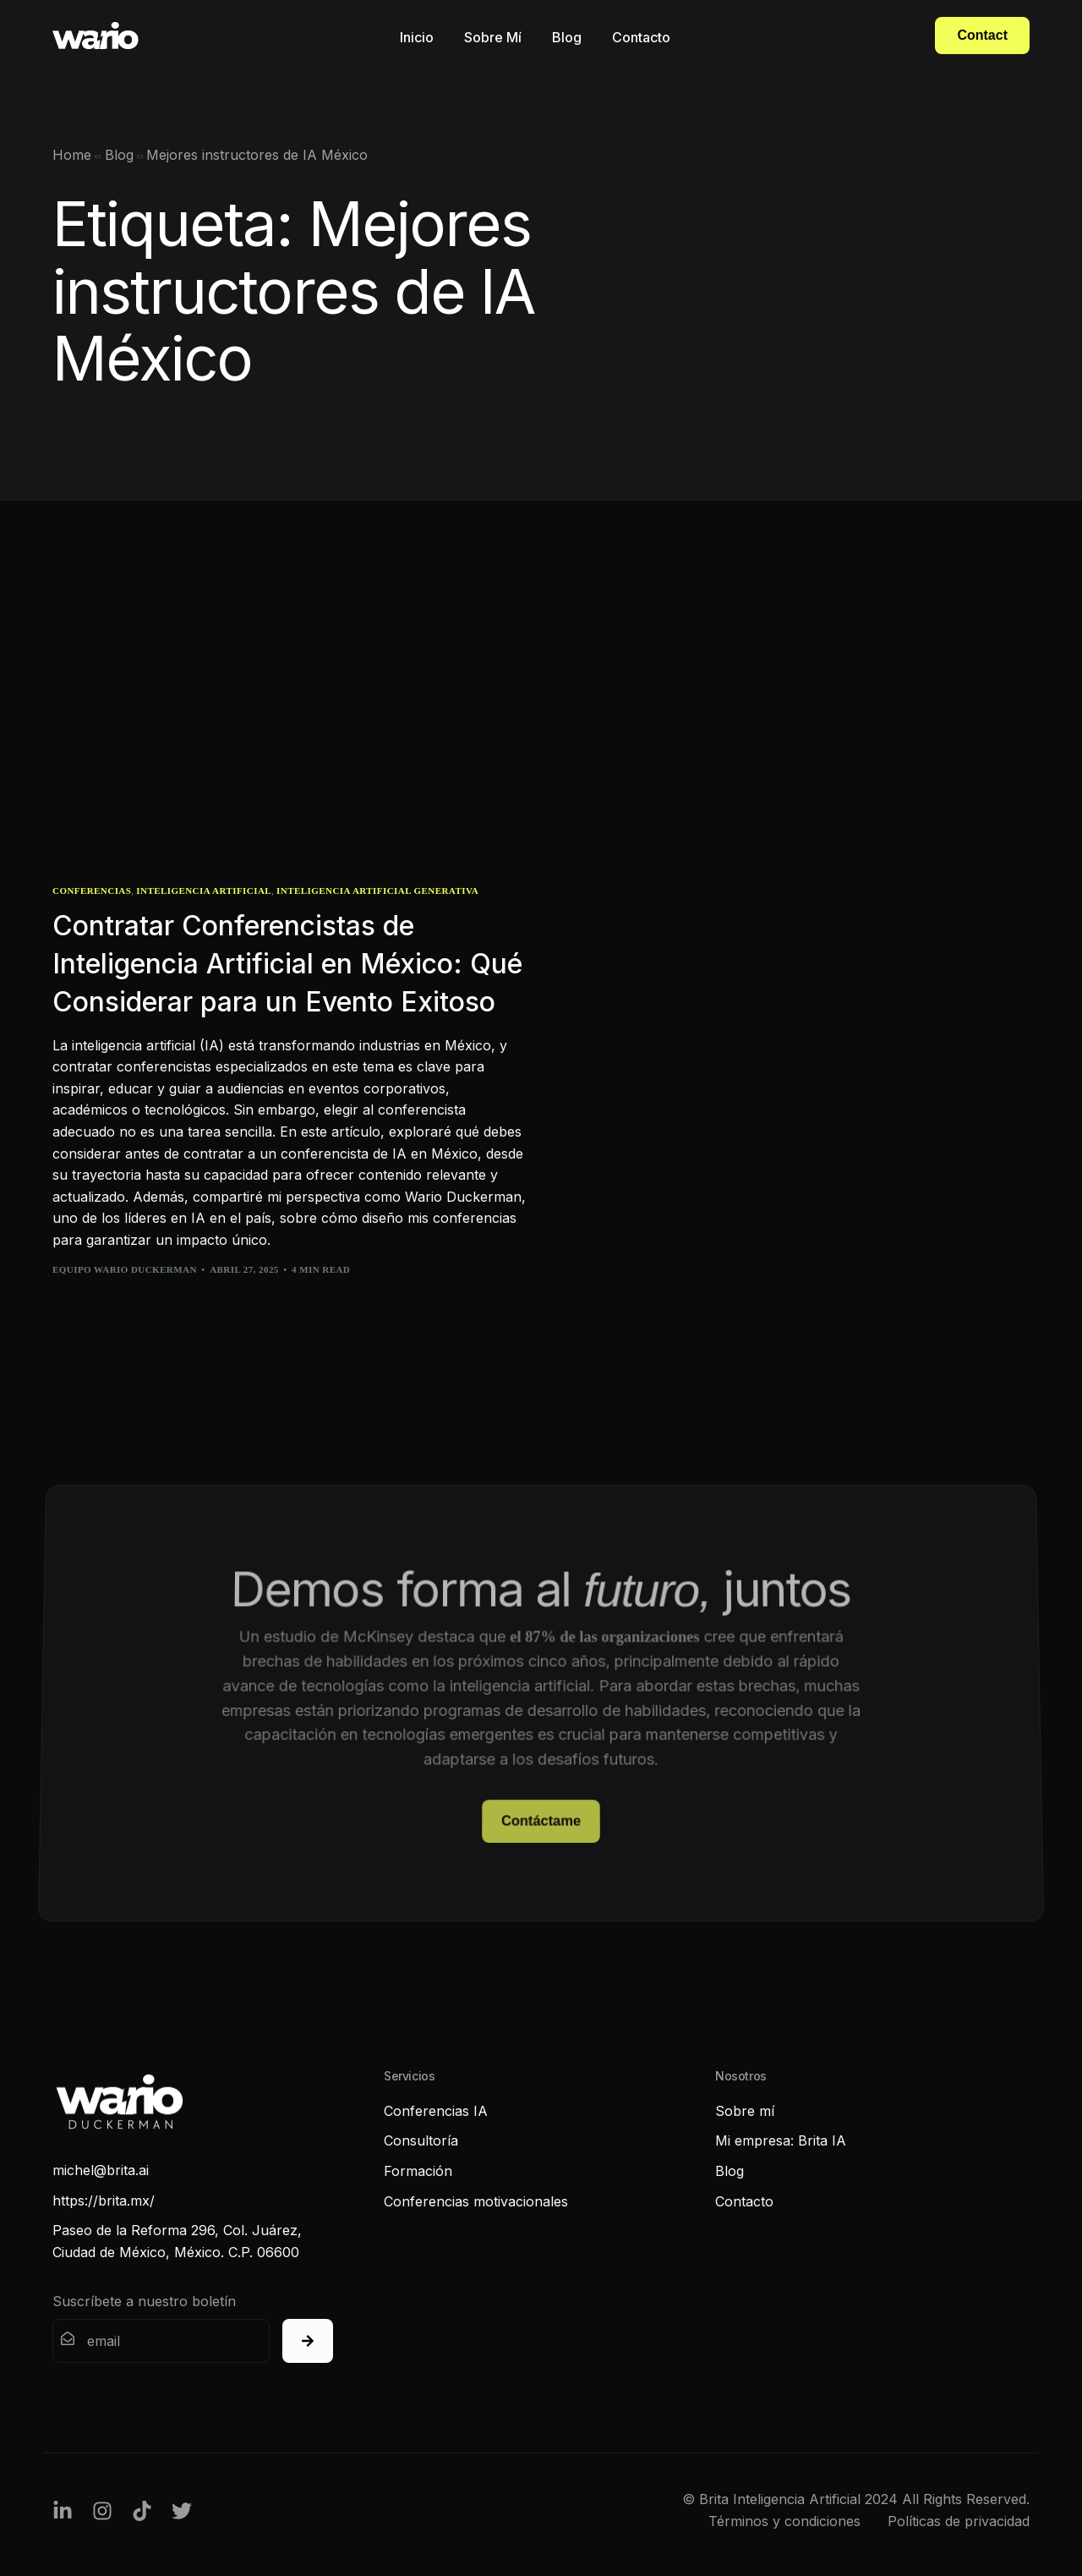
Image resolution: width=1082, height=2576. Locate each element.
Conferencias (91, 891)
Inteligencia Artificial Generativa (377, 891)
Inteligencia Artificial (203, 891)
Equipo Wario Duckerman (124, 1269)
